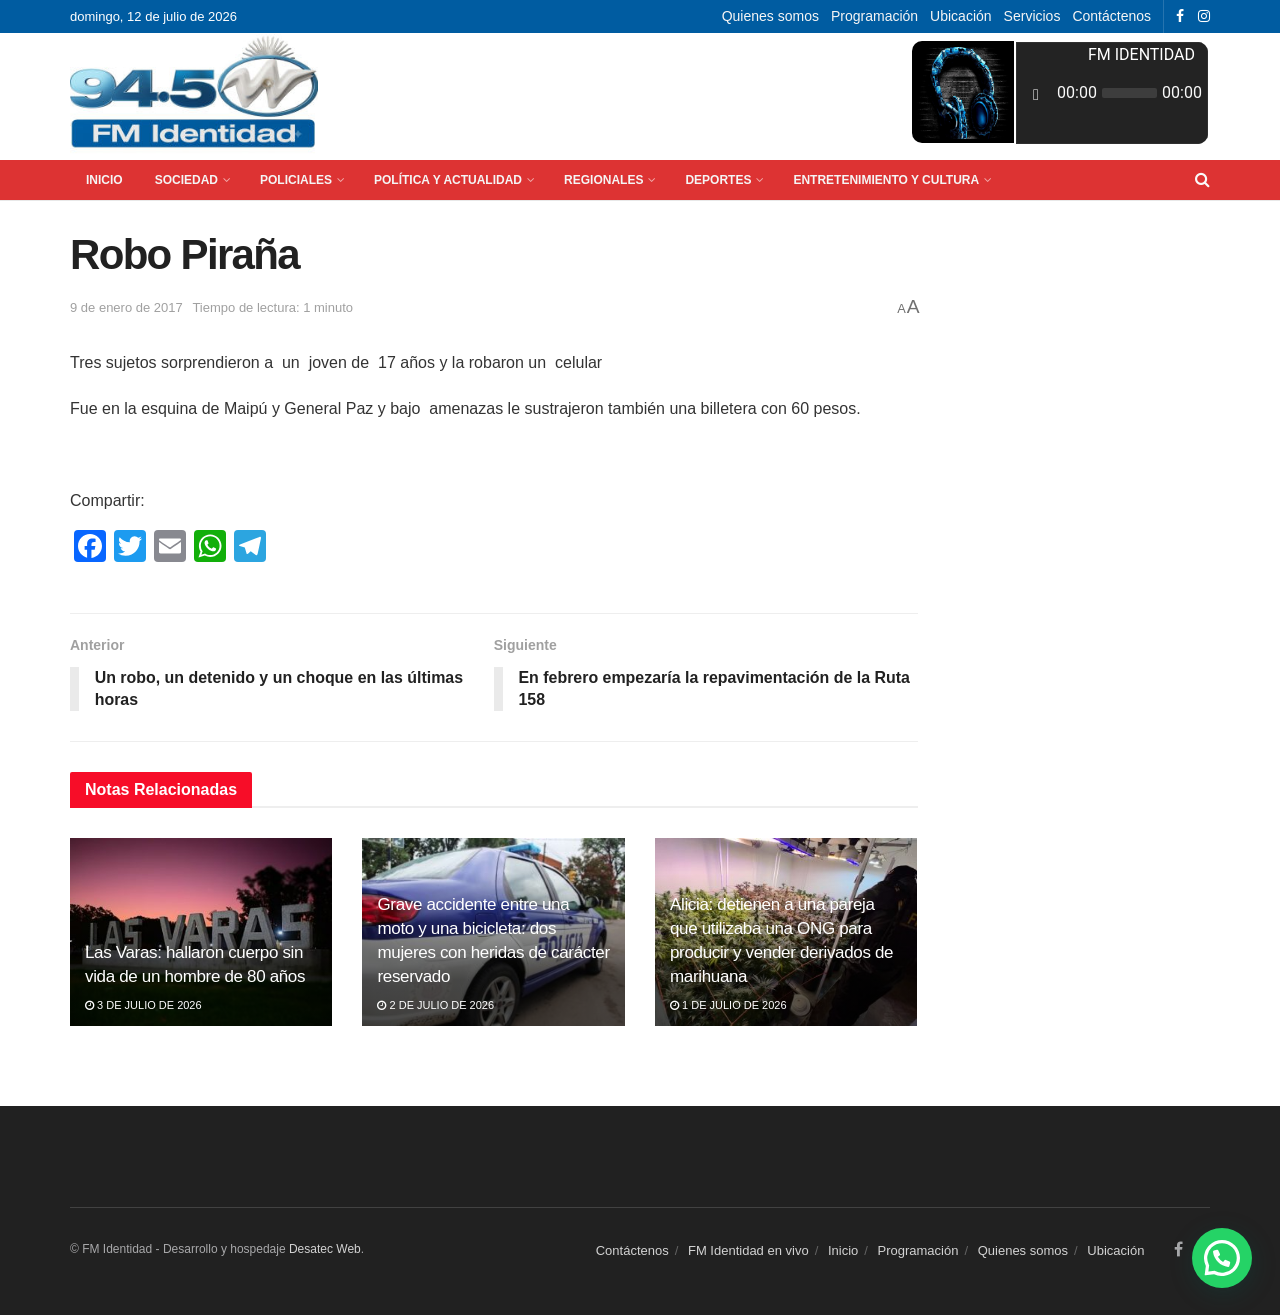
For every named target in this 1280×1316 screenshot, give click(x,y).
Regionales (603, 180)
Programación (874, 16)
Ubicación (960, 16)
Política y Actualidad (448, 180)
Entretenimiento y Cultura (886, 180)
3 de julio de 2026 (143, 1005)
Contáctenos (1111, 16)
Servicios (1032, 16)
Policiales (296, 180)
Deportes (718, 180)
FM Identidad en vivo (748, 1250)
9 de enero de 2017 (126, 307)
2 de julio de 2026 (435, 1005)
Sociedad (186, 180)
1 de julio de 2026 (728, 1005)
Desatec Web (325, 1249)
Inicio (104, 180)
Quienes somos (770, 16)
